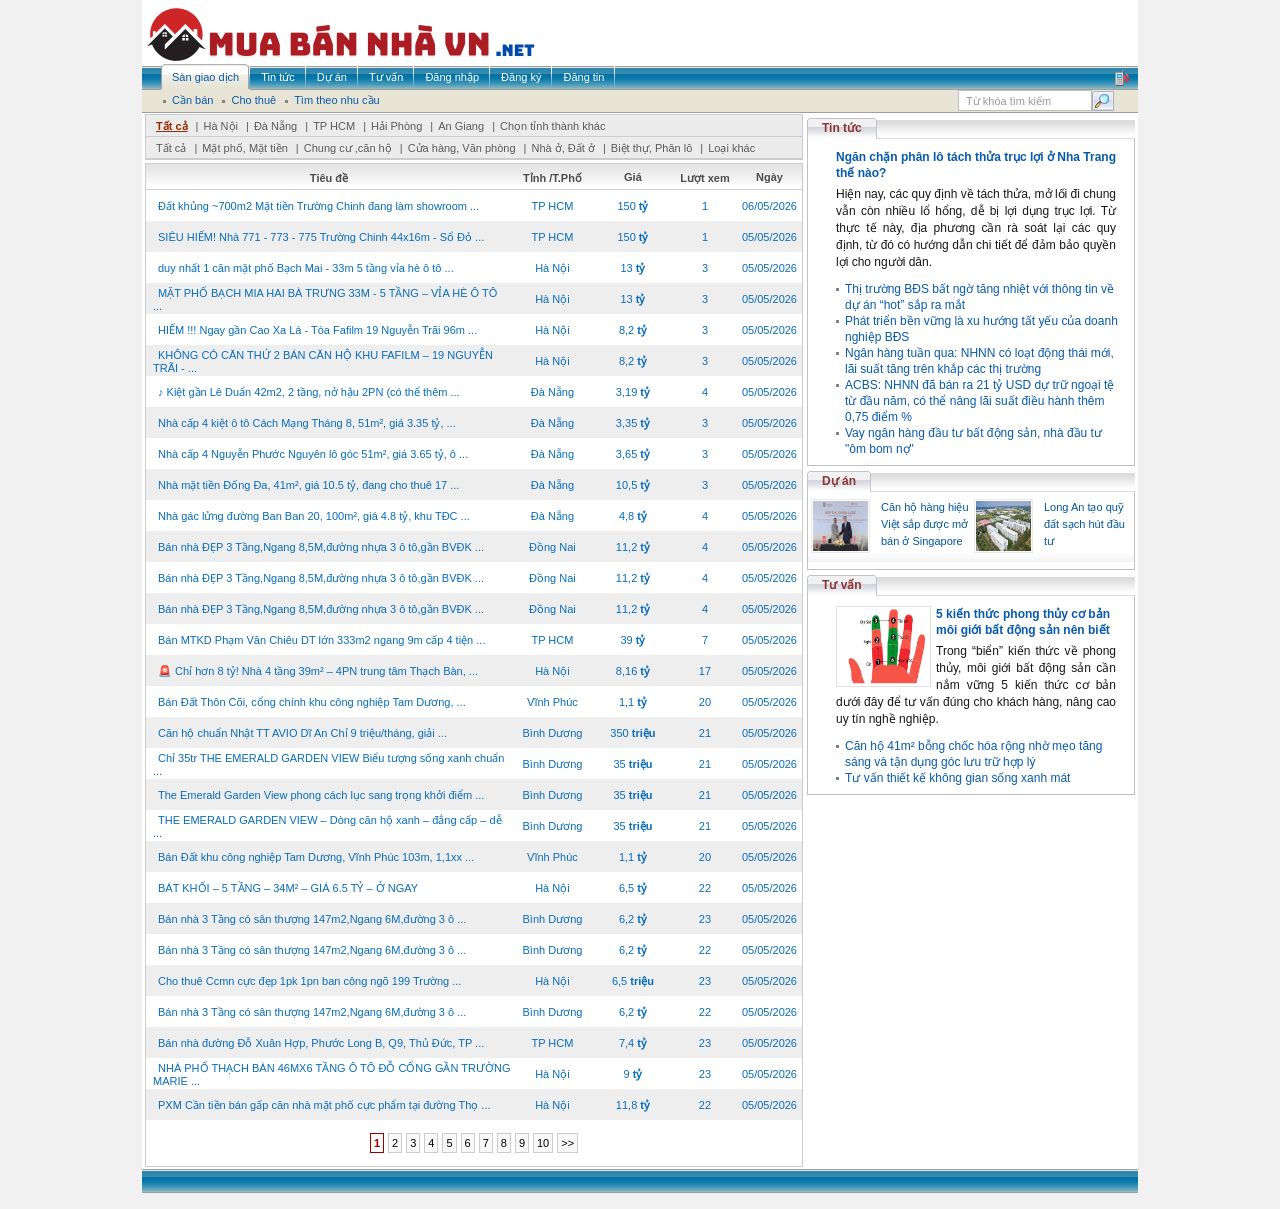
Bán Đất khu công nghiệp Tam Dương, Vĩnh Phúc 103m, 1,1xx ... (316, 857)
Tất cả (172, 126)
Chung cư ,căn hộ (348, 148)
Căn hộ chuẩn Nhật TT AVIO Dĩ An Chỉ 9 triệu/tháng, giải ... (302, 733)
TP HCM (334, 126)
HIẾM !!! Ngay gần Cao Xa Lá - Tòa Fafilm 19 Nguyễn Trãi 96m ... (317, 330)
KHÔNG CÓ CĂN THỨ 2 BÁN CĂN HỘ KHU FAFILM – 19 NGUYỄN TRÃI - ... (323, 361)
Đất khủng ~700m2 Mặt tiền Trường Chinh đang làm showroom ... (318, 206)
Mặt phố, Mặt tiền (245, 148)
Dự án (839, 481)
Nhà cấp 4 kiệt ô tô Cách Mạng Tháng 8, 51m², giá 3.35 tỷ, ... (307, 423)
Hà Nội (220, 126)
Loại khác (731, 148)
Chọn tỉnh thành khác (552, 126)
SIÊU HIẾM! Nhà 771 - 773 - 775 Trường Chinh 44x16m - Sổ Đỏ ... (321, 237)
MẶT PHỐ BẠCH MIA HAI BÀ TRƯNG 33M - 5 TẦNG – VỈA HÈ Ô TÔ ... (325, 299)
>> (567, 1143)
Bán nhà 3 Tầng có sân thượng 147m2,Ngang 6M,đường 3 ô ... (312, 919)
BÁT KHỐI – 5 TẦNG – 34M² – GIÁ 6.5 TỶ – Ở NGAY (288, 888)
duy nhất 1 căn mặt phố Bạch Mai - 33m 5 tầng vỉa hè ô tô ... (306, 268)
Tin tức (842, 128)
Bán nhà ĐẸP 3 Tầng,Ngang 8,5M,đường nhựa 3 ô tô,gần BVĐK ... (321, 547)
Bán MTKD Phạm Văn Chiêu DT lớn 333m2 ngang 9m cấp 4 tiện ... (321, 640)
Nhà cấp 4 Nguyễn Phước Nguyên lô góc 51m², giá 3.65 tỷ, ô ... (313, 454)
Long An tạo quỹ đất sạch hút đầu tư (1084, 524)
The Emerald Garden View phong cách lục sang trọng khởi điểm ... (321, 795)
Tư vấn (842, 585)
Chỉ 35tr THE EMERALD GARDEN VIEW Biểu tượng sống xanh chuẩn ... (328, 764)
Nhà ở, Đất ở (562, 148)
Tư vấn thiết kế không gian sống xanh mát (957, 778)
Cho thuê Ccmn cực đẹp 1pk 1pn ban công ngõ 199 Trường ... (309, 981)
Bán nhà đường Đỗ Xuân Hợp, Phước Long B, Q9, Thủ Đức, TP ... (321, 1043)
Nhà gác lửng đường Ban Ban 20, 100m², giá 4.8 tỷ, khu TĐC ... (314, 516)
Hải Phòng (396, 126)
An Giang (461, 126)
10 (543, 1143)
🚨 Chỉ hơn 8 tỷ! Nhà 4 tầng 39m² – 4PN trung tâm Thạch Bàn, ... (318, 671)
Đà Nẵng (275, 126)
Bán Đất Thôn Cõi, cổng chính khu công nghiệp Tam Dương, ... (312, 702)
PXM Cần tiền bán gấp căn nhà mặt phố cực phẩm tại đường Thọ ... (324, 1105)
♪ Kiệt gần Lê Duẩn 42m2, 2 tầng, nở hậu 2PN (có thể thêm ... (309, 392)
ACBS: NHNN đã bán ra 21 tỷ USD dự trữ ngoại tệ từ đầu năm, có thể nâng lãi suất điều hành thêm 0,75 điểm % (979, 401)
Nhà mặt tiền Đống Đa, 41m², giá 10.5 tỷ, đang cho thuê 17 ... (308, 485)
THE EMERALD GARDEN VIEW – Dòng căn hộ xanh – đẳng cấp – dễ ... (327, 826)
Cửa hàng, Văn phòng (462, 148)
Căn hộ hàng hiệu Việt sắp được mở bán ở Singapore (925, 524)
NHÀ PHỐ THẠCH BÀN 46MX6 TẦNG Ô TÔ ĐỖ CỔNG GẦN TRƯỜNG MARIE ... (331, 1074)
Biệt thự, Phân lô (652, 148)
